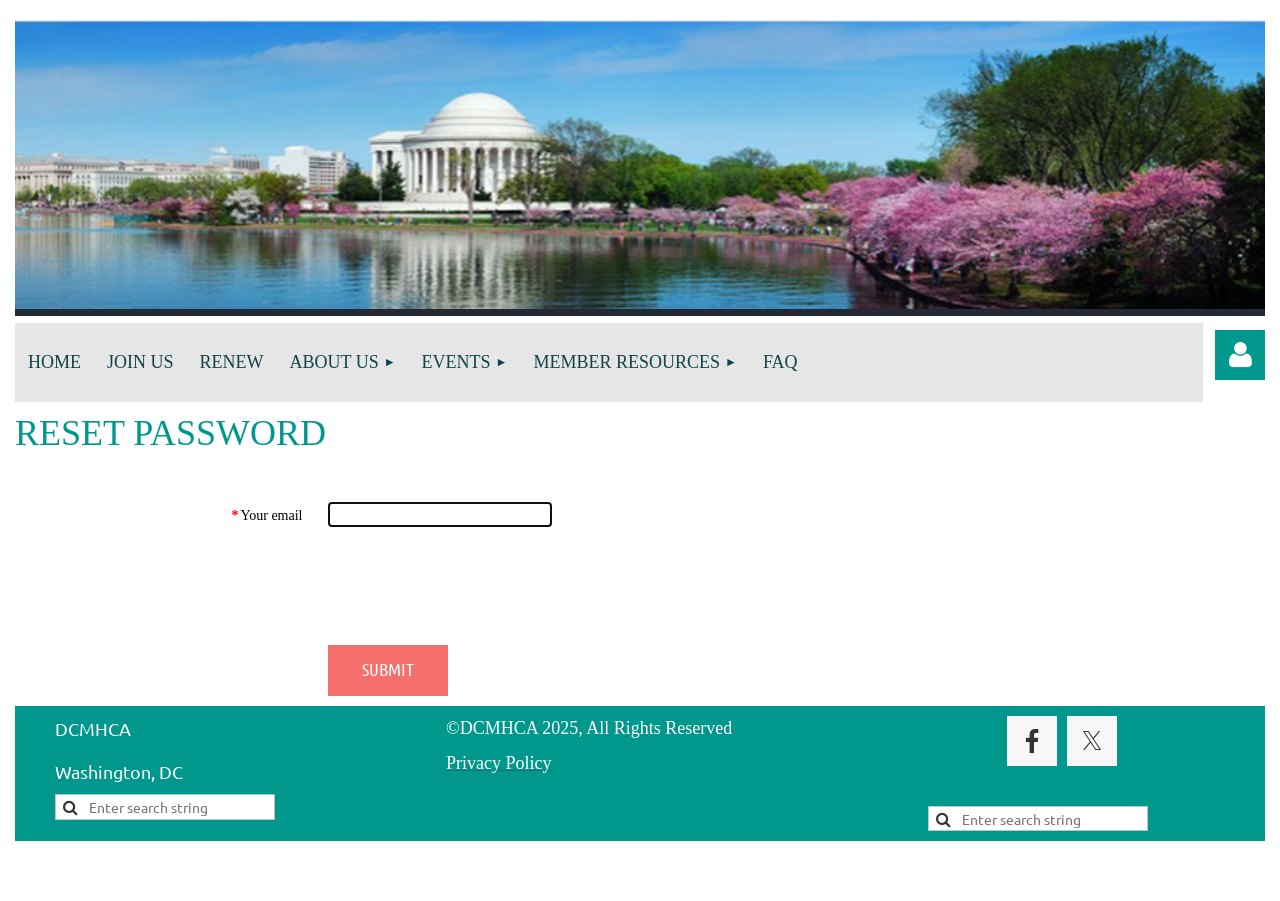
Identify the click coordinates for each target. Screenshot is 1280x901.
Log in (1240, 355)
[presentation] (480, 586)
